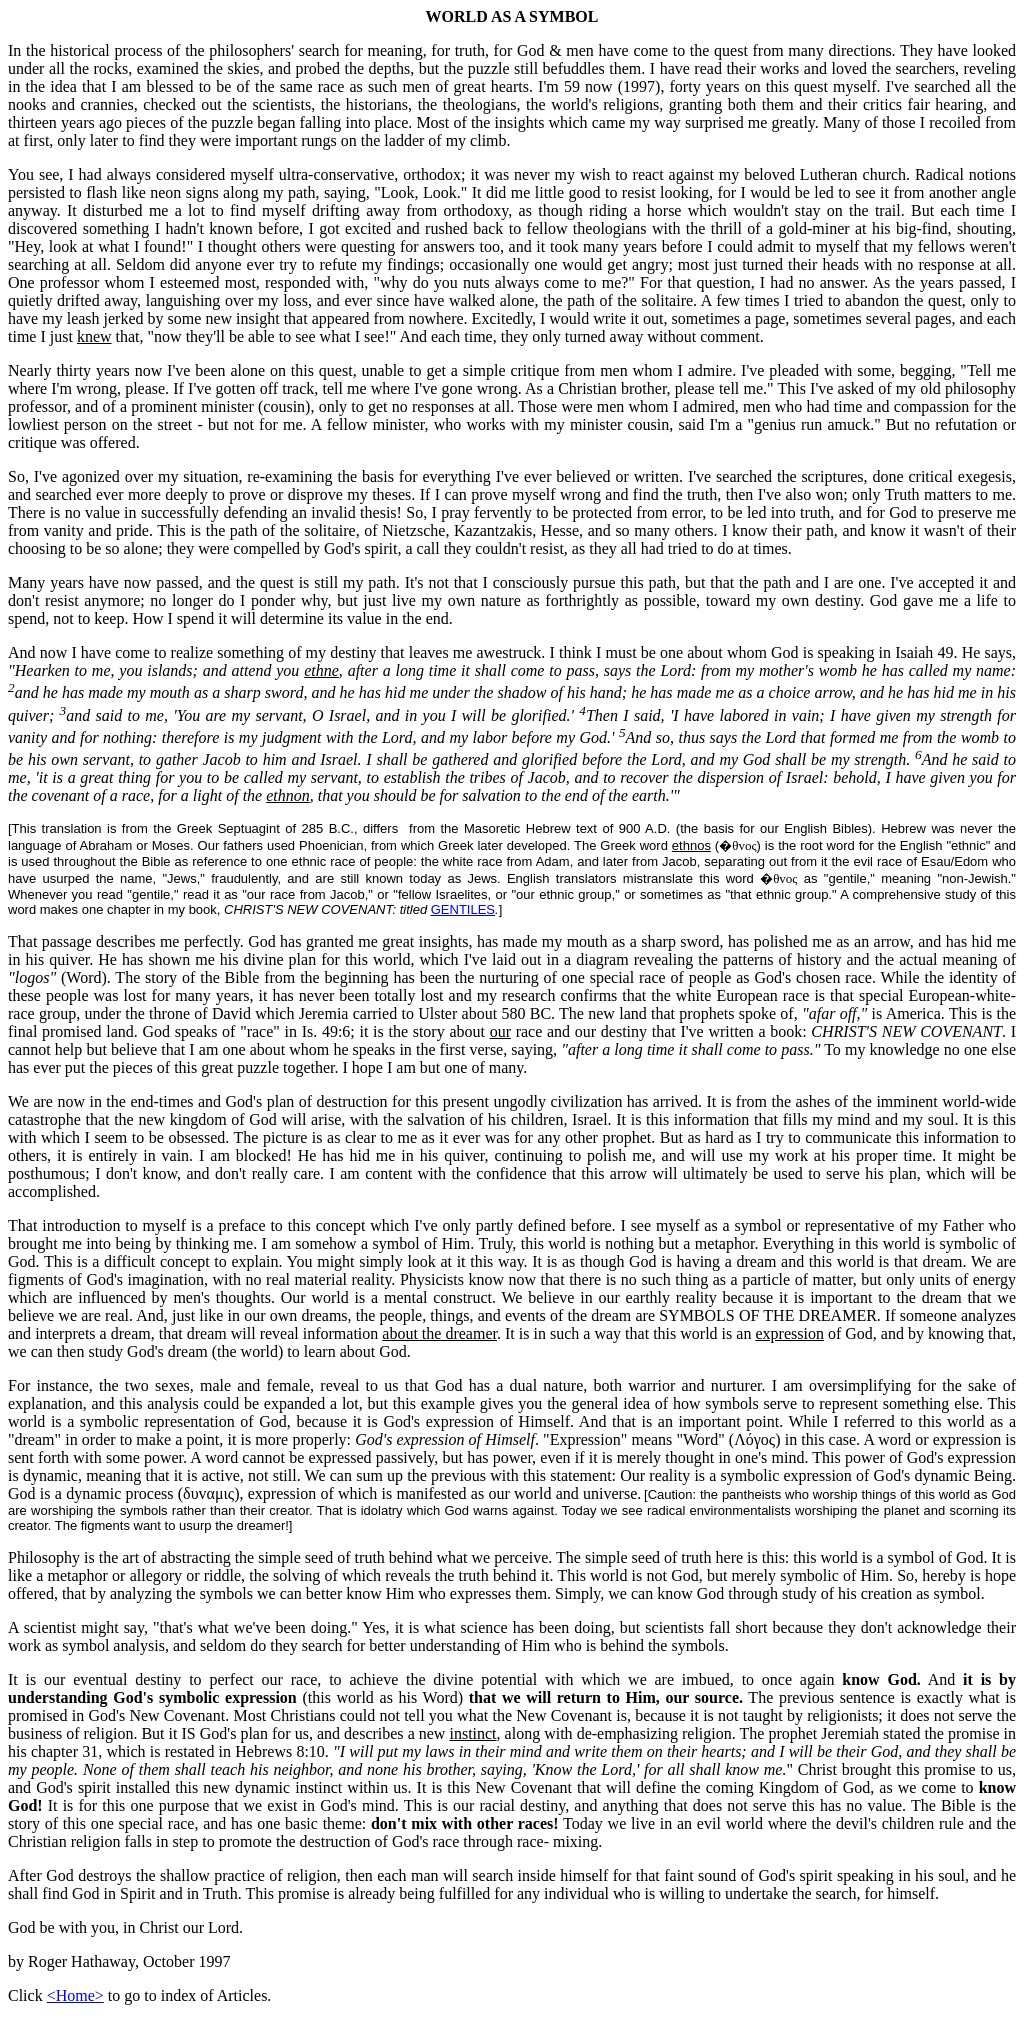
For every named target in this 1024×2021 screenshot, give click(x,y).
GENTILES (463, 909)
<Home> (75, 1995)
